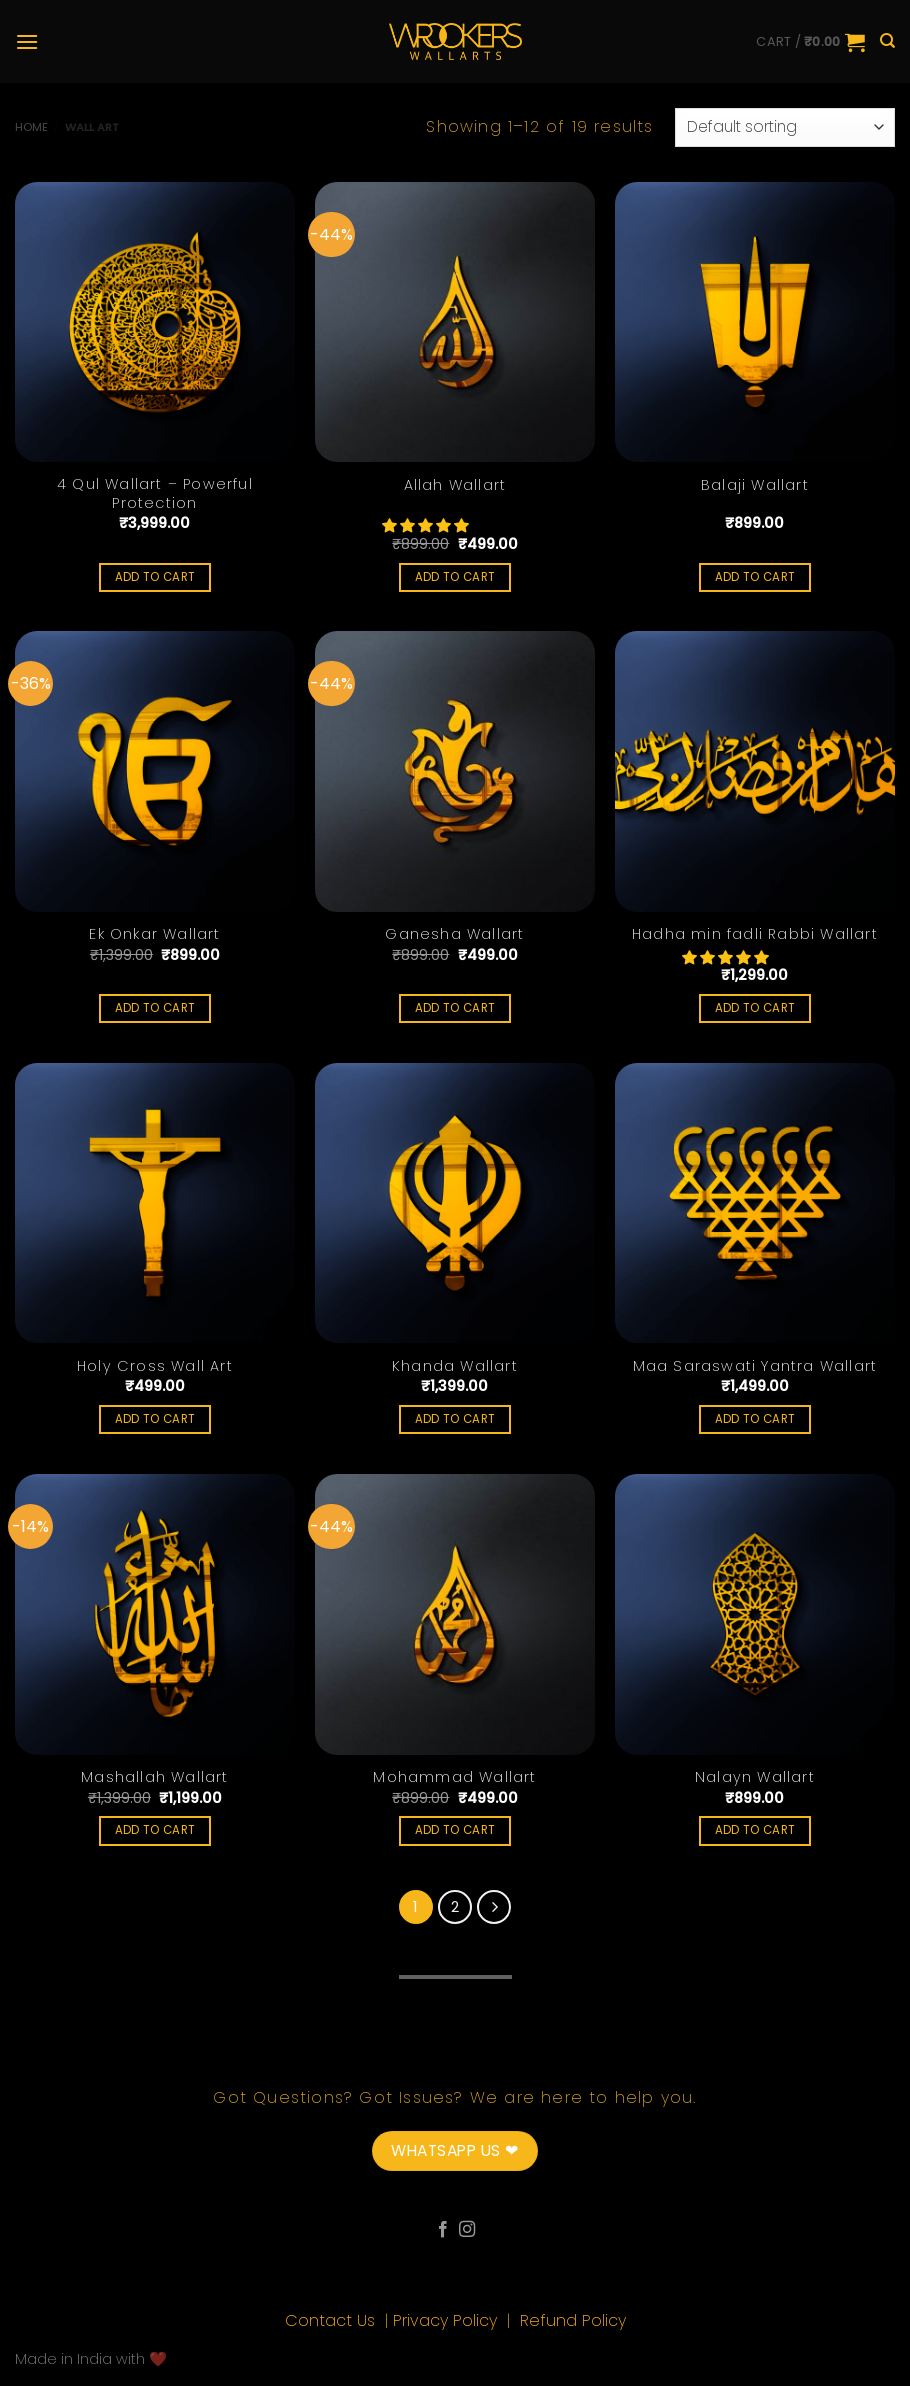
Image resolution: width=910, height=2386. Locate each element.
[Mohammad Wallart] (455, 1614)
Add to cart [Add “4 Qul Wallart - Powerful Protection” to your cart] (155, 577)
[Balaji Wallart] (755, 322)
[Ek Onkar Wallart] (155, 771)
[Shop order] (785, 127)
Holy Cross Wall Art (155, 1366)
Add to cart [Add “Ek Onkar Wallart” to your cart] (155, 1008)
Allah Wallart (455, 485)
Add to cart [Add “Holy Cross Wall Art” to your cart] (155, 1419)
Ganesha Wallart (454, 934)
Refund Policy (573, 2320)
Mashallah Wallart (154, 1777)
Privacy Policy (447, 2320)
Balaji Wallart (755, 485)
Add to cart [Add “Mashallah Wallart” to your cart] (155, 1830)
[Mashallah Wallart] (155, 1614)
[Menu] (27, 41)
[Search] (887, 41)
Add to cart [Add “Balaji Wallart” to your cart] (755, 577)
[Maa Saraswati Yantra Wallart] (755, 1203)
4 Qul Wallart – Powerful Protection (155, 493)
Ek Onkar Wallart (154, 934)
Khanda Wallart (455, 1366)
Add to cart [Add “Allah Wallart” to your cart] (455, 577)
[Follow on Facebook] (443, 2230)
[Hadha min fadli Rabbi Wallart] (755, 771)
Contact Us (332, 2320)
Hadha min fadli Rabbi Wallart (755, 934)
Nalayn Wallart (755, 1777)
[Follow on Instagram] (467, 2230)
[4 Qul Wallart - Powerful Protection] (155, 322)
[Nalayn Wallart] (755, 1614)
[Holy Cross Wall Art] (155, 1203)
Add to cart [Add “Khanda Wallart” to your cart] (455, 1419)
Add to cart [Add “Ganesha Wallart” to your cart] (455, 1008)
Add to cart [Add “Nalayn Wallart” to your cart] (755, 1830)
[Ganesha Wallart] (455, 771)
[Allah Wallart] (455, 322)
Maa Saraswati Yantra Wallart (755, 1366)
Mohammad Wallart (454, 1777)
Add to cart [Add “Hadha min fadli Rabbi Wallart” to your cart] (755, 1008)
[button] (427, 526)
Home (31, 127)
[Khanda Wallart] (455, 1203)
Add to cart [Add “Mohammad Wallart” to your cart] (455, 1830)
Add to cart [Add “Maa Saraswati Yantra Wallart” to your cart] (755, 1419)
